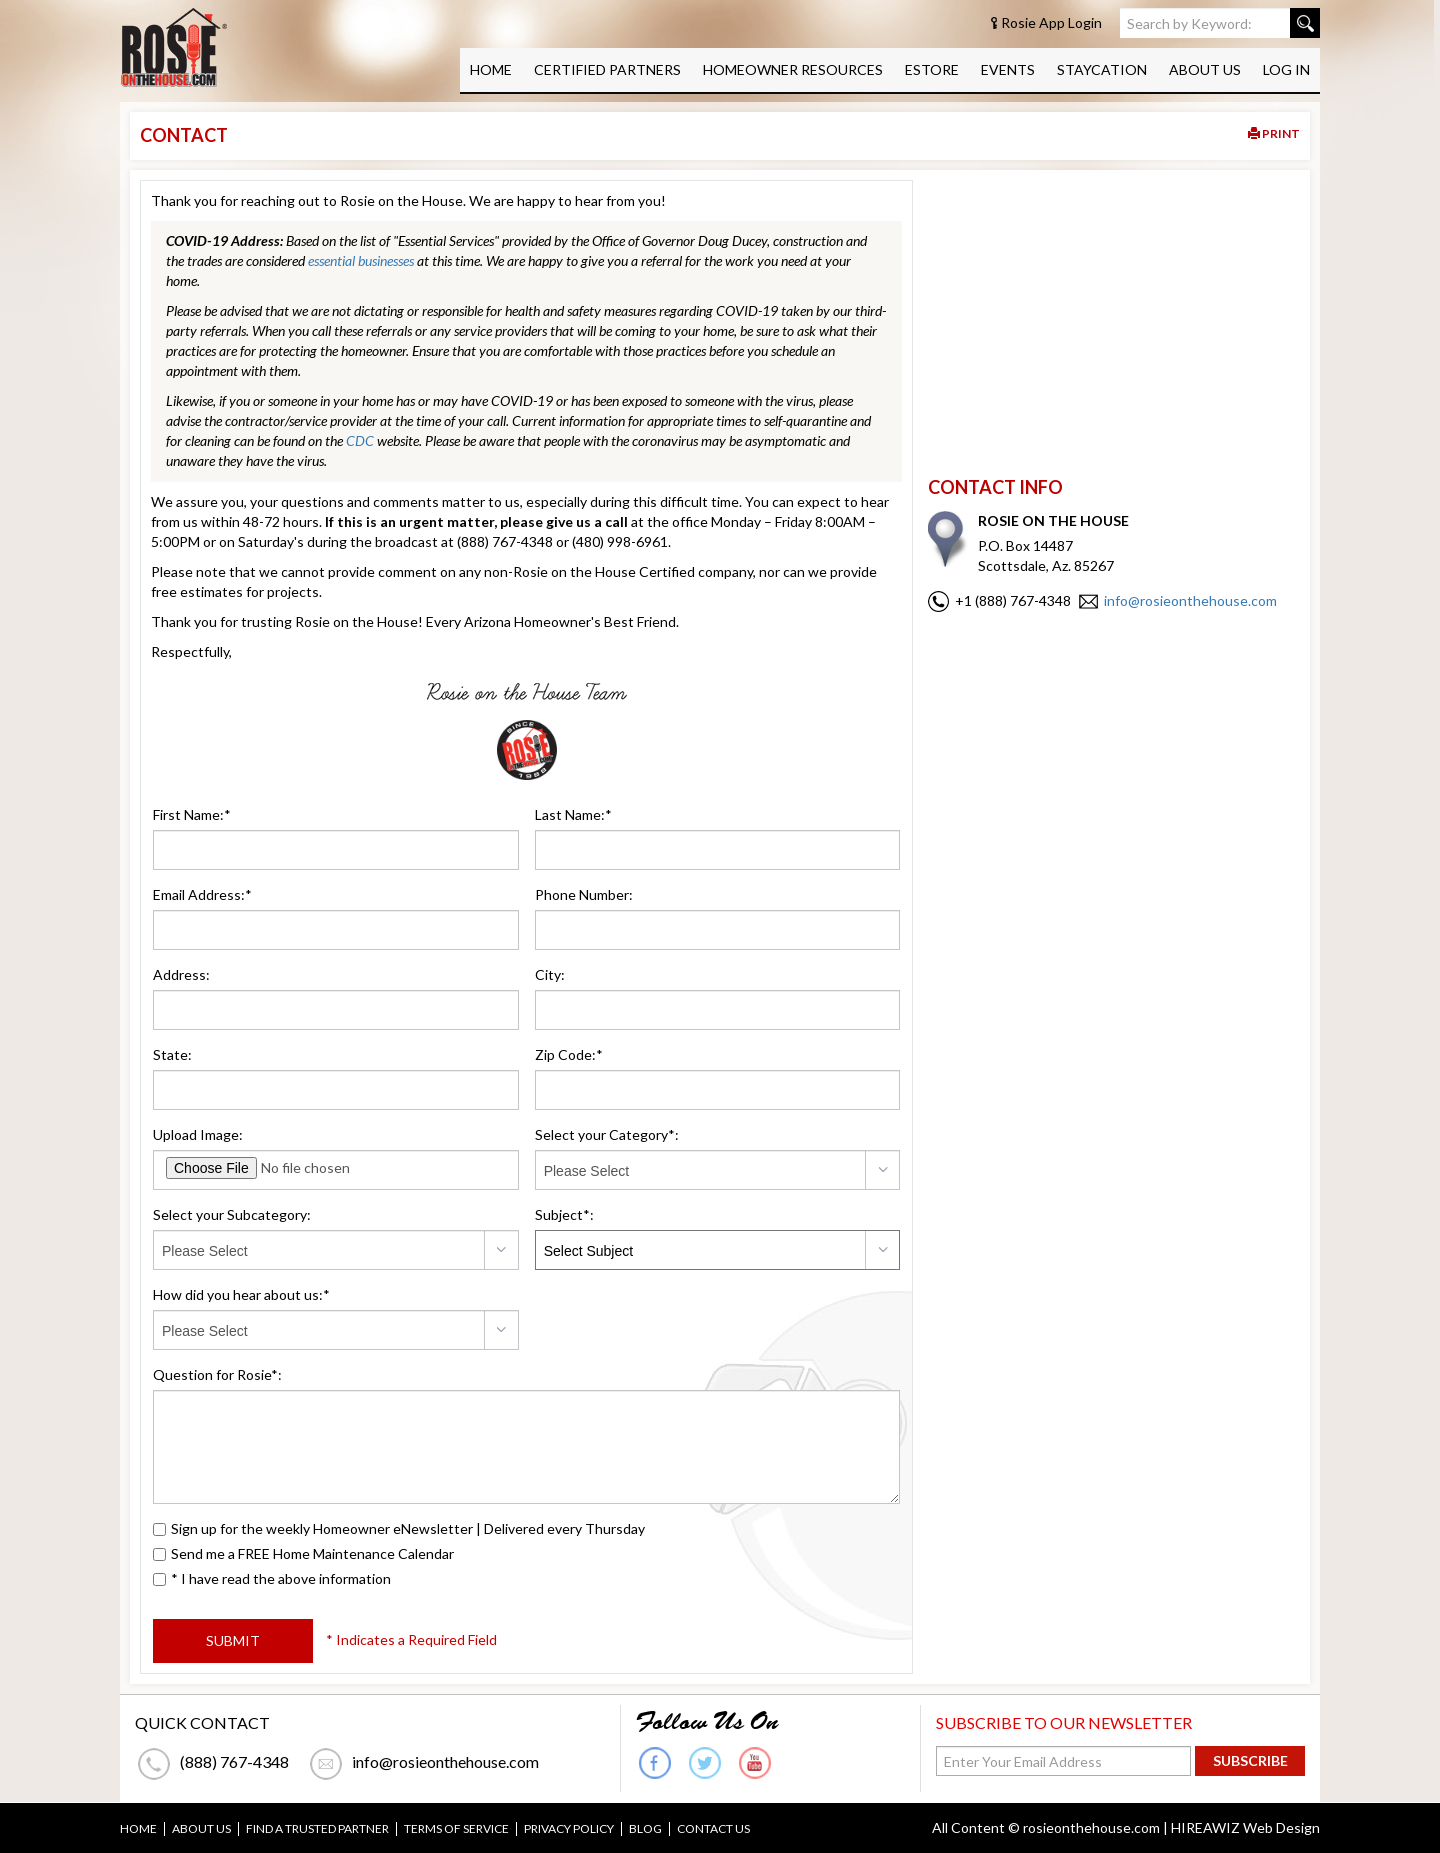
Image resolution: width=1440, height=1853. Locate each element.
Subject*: (564, 1214)
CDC (360, 440)
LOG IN (1286, 69)
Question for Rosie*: (217, 1374)
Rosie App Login (1051, 22)
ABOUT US (1205, 69)
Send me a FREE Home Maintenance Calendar (303, 1553)
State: (172, 1054)
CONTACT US (713, 1829)
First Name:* (192, 814)
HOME (491, 69)
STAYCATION (1102, 69)
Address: (181, 974)
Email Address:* (202, 894)
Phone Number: (584, 894)
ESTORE (932, 69)
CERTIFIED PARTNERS (607, 69)
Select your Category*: (607, 1134)
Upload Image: (198, 1134)
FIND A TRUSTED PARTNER (317, 1829)
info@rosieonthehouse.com (1190, 600)
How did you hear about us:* (241, 1294)
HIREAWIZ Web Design (1245, 1827)
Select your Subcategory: (232, 1214)
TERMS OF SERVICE (456, 1829)
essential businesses (361, 260)
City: (550, 974)
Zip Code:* (569, 1054)
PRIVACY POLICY (569, 1829)
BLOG (645, 1829)
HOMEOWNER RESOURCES (793, 69)
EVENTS (1008, 69)
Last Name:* (573, 814)
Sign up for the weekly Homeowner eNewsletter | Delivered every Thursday (399, 1528)
